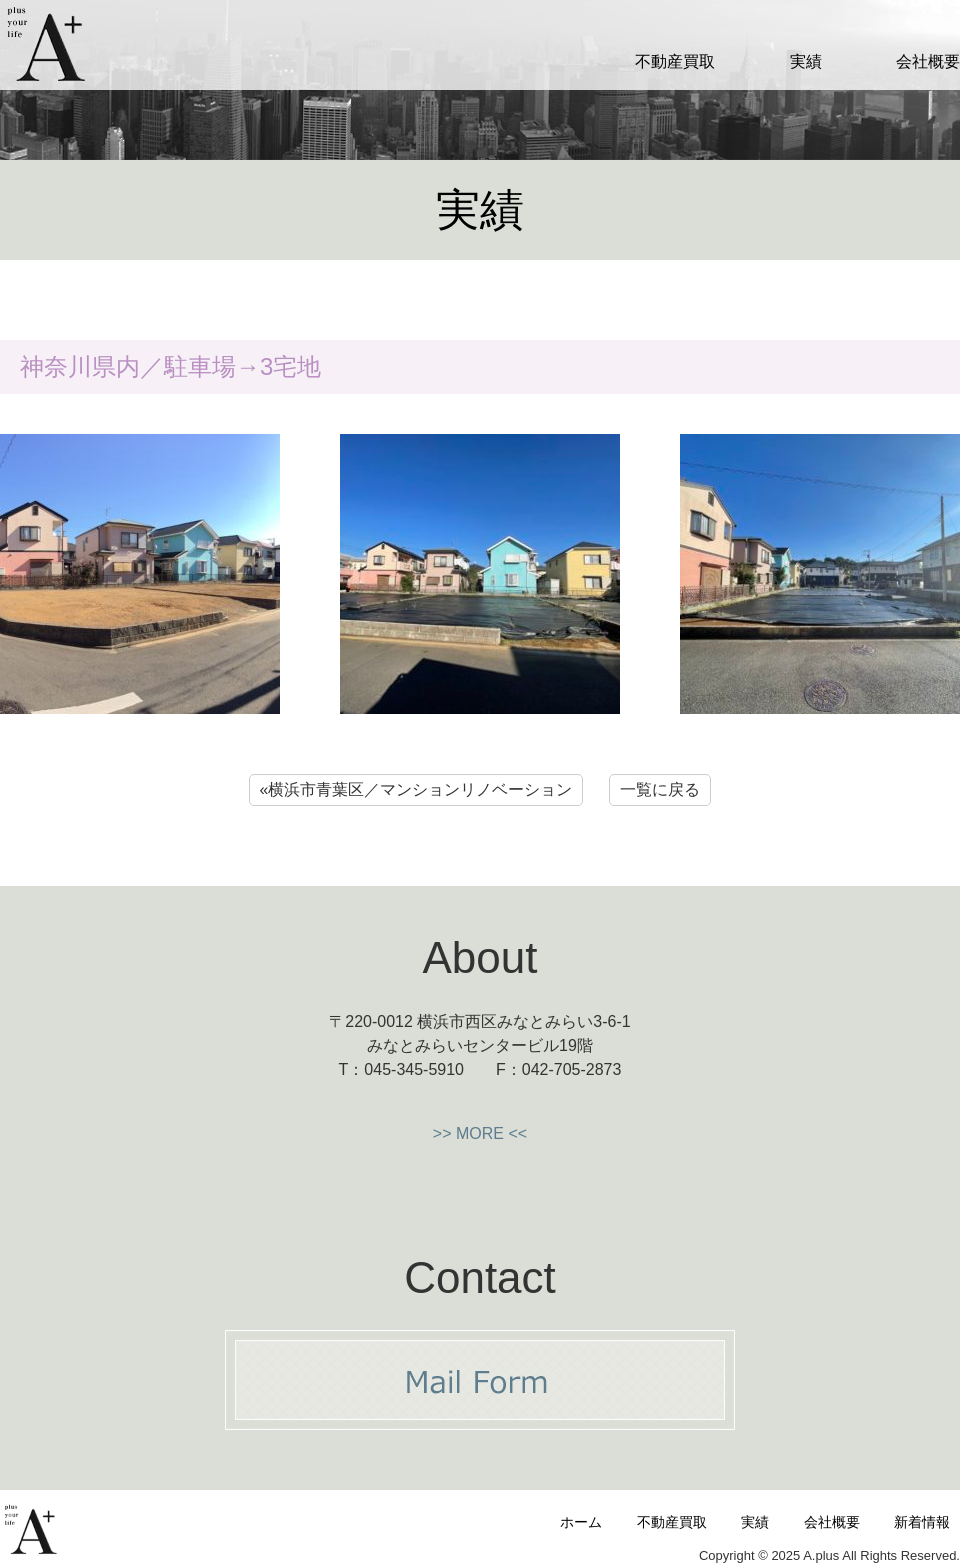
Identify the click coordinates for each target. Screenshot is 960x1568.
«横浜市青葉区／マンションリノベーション (416, 789)
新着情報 (922, 1522)
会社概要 (928, 61)
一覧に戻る (660, 789)
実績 (806, 61)
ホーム (581, 1522)
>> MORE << (480, 1133)
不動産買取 (675, 61)
